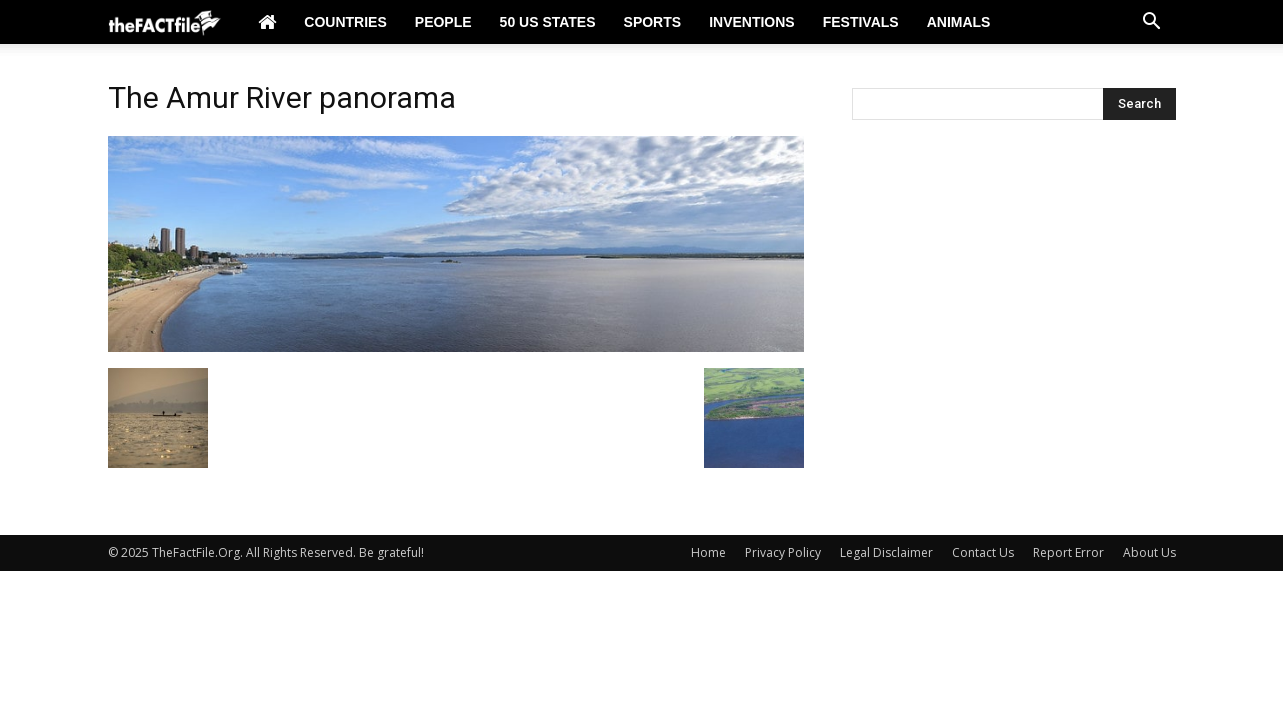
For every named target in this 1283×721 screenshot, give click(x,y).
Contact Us (983, 552)
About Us (1149, 552)
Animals (959, 22)
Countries (345, 22)
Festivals (861, 22)
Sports (653, 22)
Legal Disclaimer (886, 552)
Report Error (1068, 552)
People (443, 22)
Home (708, 552)
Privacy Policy (783, 552)
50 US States (548, 22)
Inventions (752, 22)
